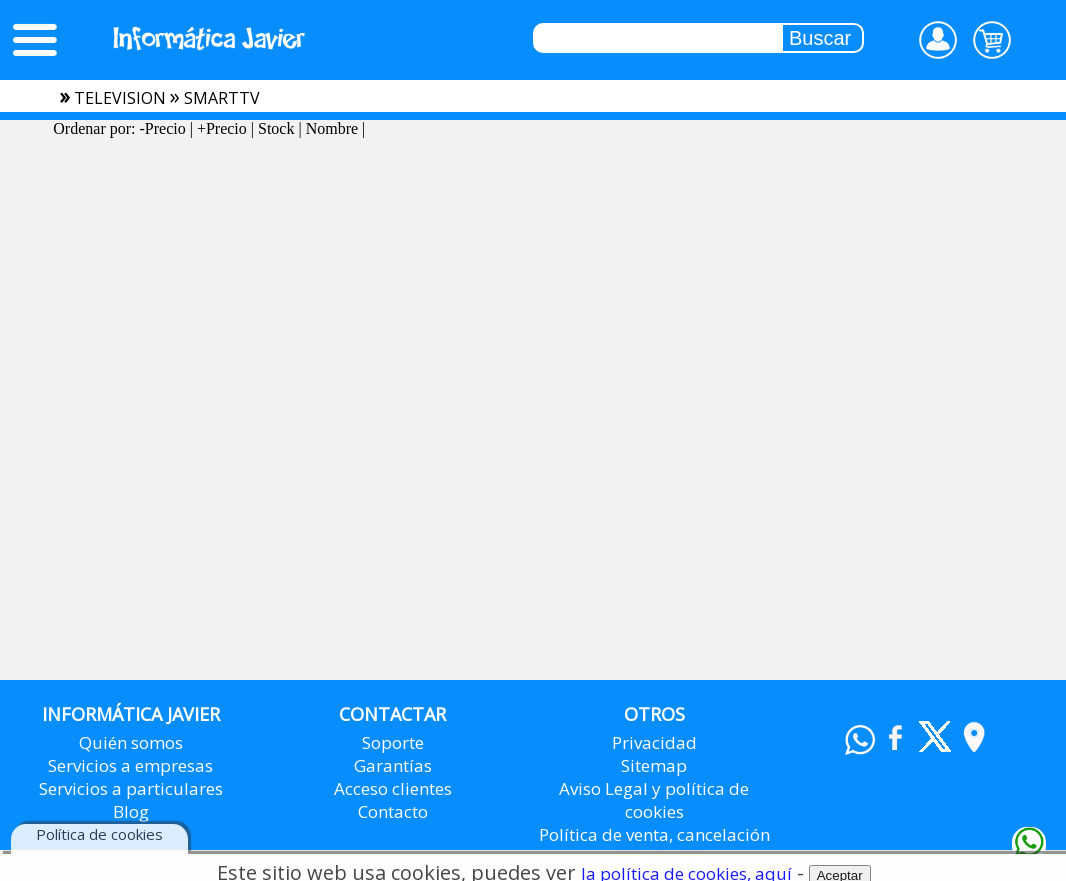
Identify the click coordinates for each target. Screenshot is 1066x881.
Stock (276, 128)
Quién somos (131, 742)
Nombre (332, 128)
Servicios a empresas (130, 765)
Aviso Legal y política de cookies (654, 800)
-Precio (162, 128)
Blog (131, 811)
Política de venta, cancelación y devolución (654, 846)
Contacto (393, 811)
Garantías (393, 765)
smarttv (222, 98)
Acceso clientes (393, 788)
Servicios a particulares (131, 788)
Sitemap (654, 765)
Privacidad (654, 742)
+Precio (222, 128)
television (120, 98)
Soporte (393, 742)
